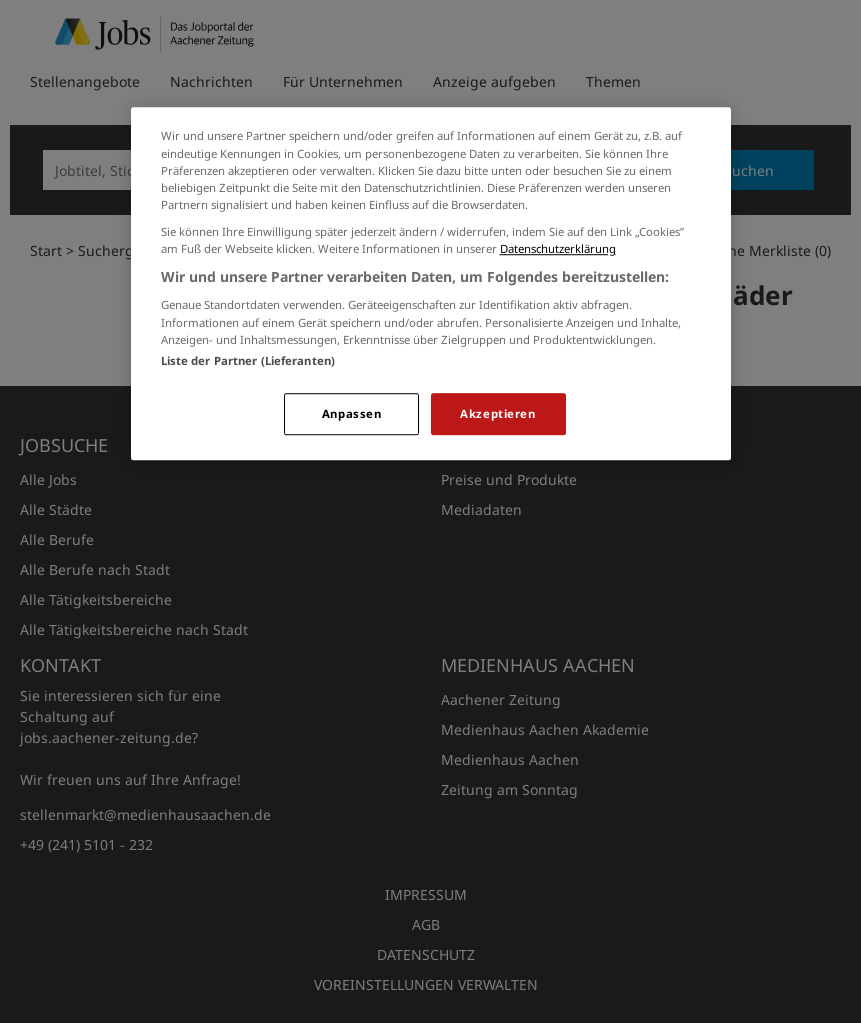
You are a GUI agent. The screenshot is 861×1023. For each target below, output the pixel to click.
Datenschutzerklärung (558, 248)
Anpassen (352, 413)
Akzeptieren (497, 413)
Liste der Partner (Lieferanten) (248, 360)
